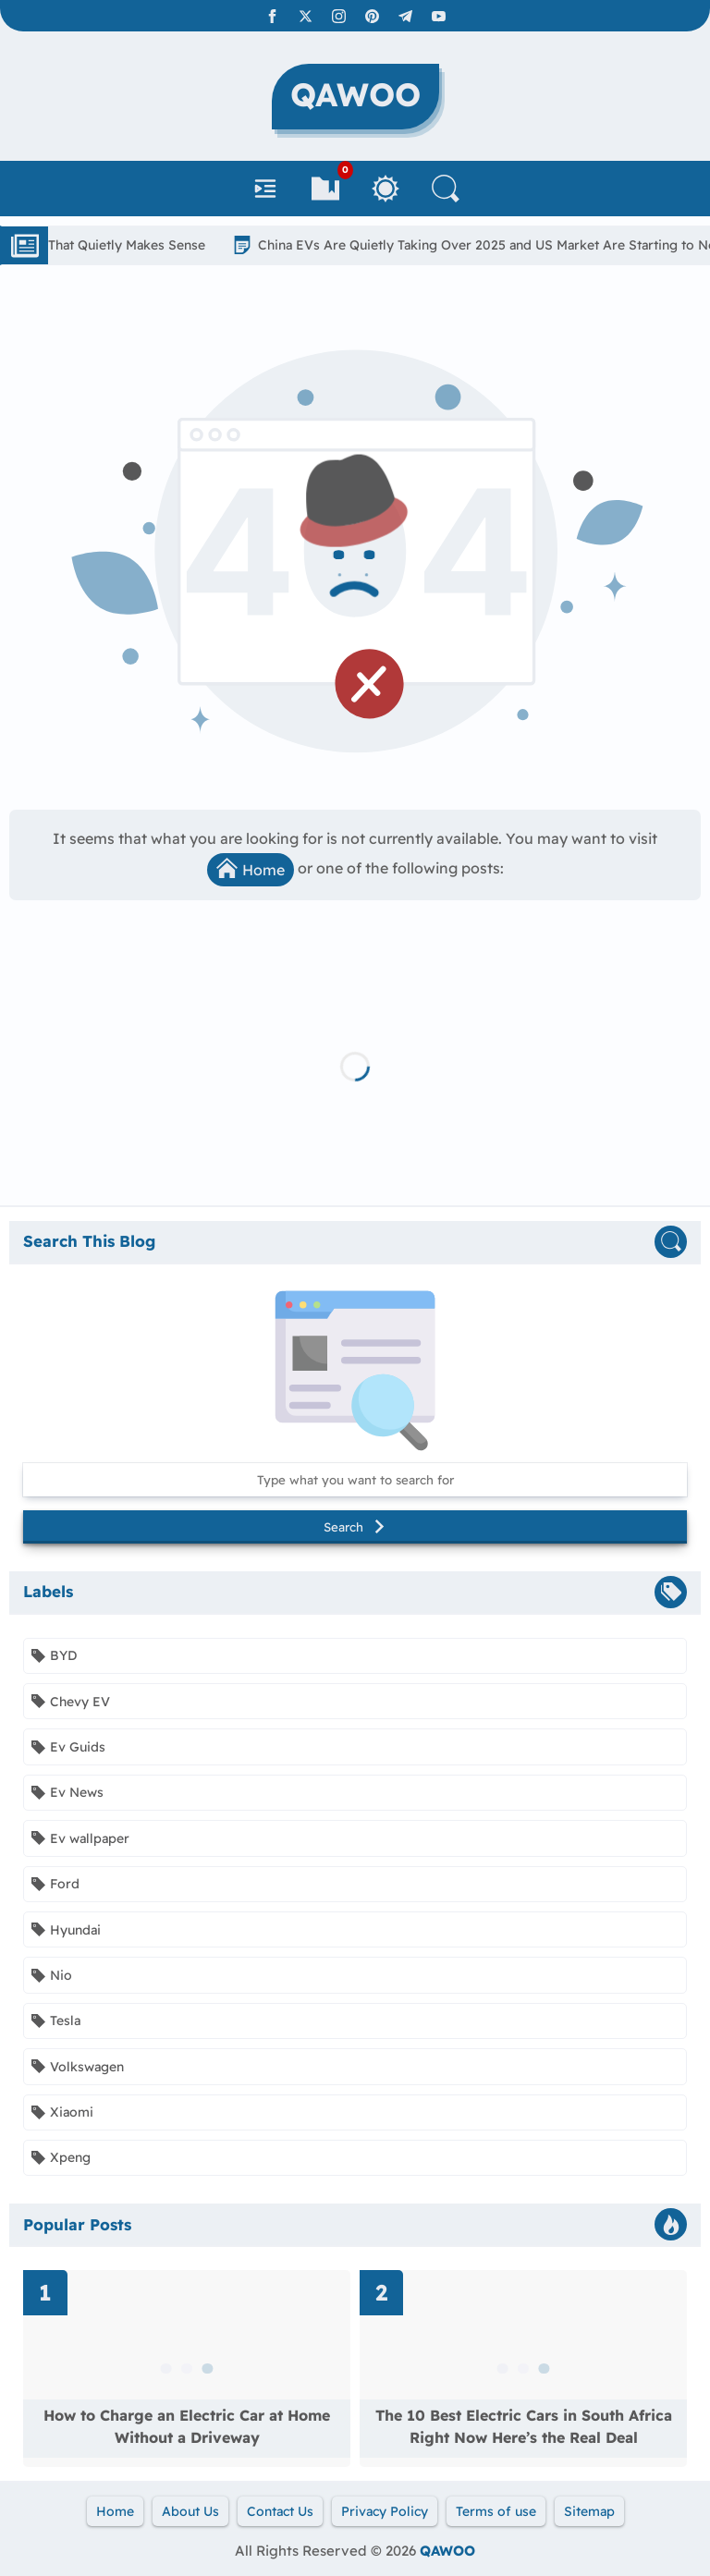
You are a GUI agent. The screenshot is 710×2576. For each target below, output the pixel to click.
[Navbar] (265, 188)
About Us (190, 2511)
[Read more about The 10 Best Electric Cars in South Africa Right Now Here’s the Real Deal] (523, 2368)
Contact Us (280, 2511)
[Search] (445, 188)
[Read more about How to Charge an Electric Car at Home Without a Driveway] (186, 2368)
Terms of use (496, 2511)
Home (250, 868)
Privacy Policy (384, 2511)
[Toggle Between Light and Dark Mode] (385, 188)
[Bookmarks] (325, 188)
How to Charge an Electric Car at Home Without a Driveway (186, 2426)
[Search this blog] (355, 1479)
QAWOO (447, 2550)
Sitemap (589, 2511)
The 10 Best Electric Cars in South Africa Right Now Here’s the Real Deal (523, 2426)
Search (355, 1527)
